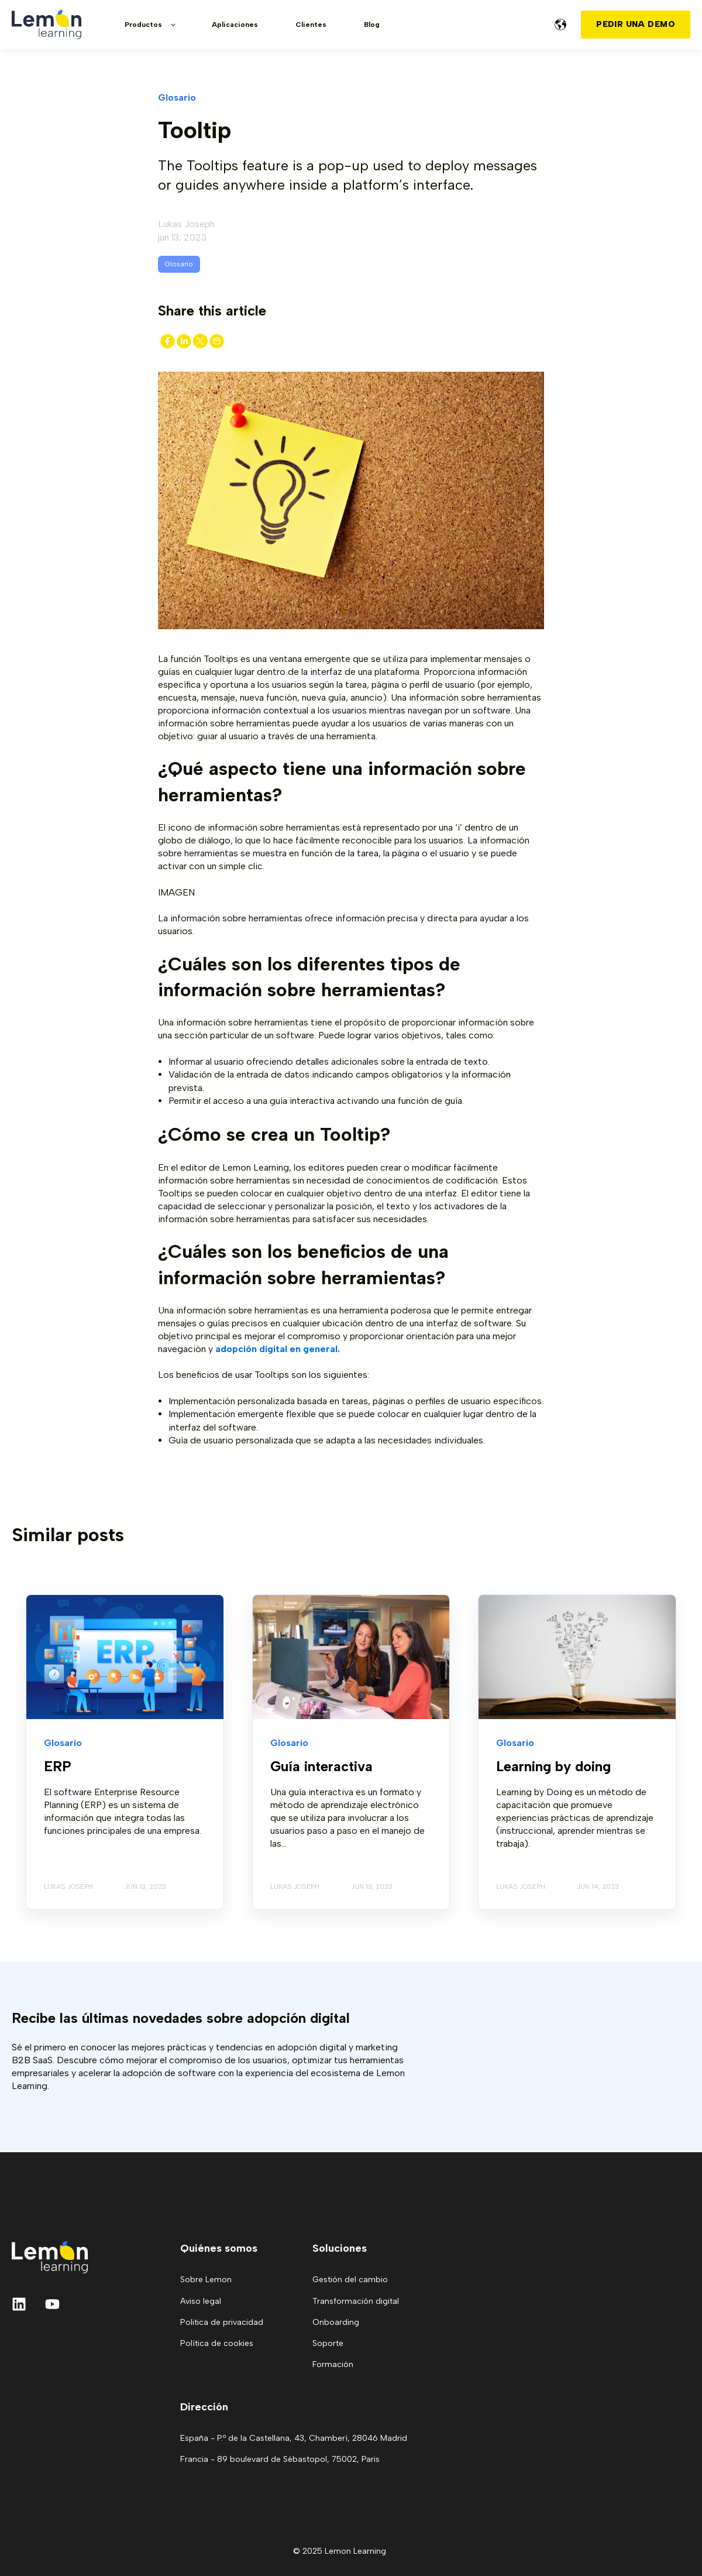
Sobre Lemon (206, 2280)
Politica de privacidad (221, 2322)
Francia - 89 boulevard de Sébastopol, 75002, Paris (280, 2459)
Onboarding (335, 2322)
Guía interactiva (321, 1766)
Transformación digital (355, 2301)
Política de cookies (216, 2343)
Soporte (327, 2343)
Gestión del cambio (350, 2280)
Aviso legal (200, 2301)
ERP (57, 1766)
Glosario (179, 264)
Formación (332, 2364)
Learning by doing (553, 1766)
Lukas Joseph (186, 223)
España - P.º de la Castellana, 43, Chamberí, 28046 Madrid (293, 2438)
